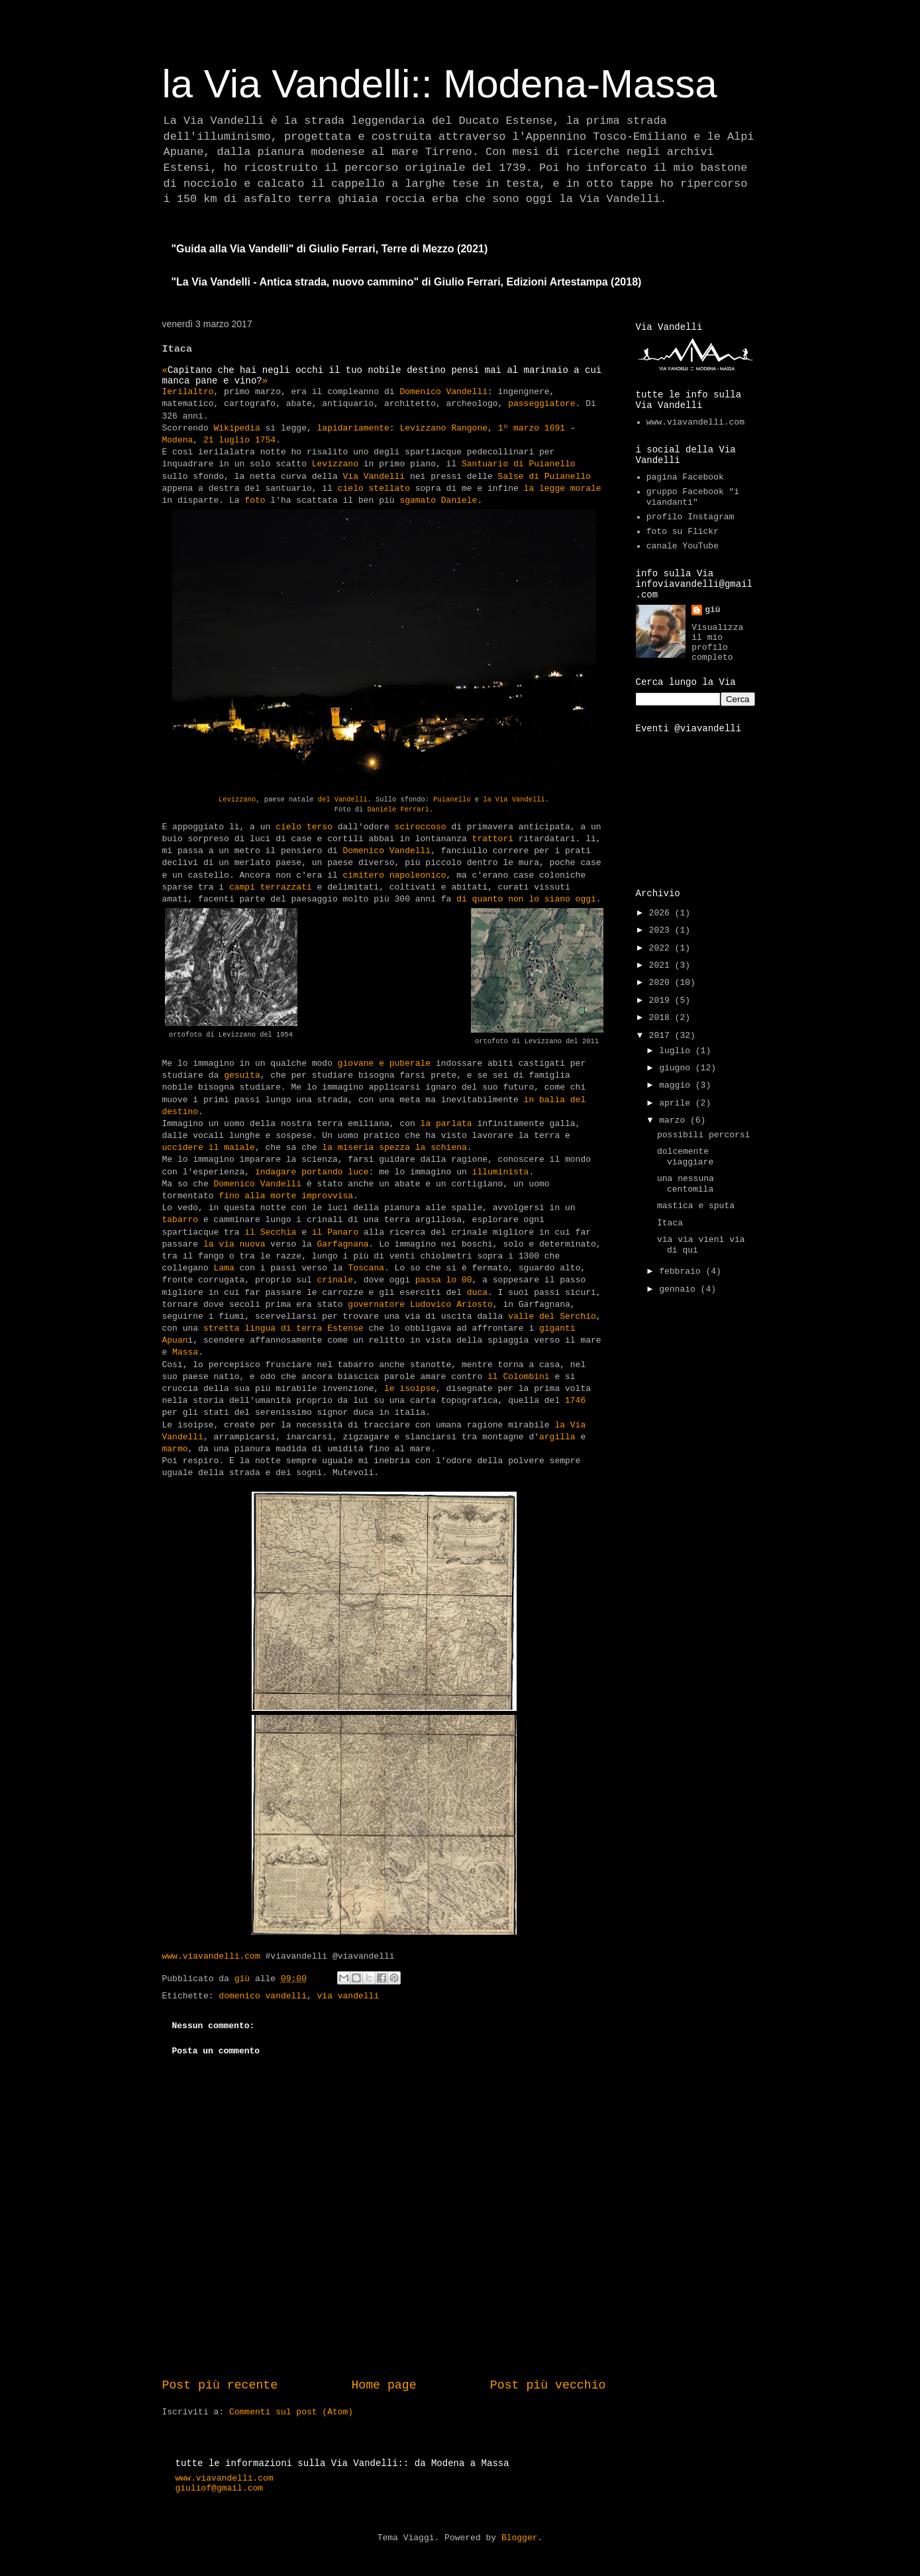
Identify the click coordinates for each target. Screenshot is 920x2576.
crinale (335, 1280)
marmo (175, 1449)
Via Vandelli (374, 477)
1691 (554, 428)
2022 (662, 948)
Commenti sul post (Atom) (291, 2412)
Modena (177, 440)
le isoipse (410, 1389)
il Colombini (518, 1377)
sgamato (417, 500)
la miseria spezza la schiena (394, 1148)
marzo (674, 1120)
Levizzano (335, 464)
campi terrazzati (270, 887)
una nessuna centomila (685, 1184)
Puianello (451, 799)
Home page (383, 2385)
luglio (677, 1051)
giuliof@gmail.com (220, 2488)
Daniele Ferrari (399, 809)
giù (712, 610)
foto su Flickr (682, 532)
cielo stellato (374, 488)
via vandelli (348, 1996)
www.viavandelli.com (211, 1956)
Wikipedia (237, 428)
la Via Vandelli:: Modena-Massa (439, 84)
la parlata (449, 1124)
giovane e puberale (384, 1063)
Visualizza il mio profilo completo (717, 642)
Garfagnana (343, 1244)
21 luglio (226, 440)
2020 (662, 983)
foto (254, 500)
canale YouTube (682, 546)
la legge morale (562, 488)
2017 (662, 1036)
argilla (557, 1437)
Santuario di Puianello (519, 464)
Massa (185, 1352)
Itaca (670, 1223)
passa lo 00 (443, 1280)
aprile (677, 1103)
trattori (492, 839)
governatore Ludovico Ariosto (420, 1305)
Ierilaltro (188, 392)
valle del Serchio (552, 1316)
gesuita (242, 1075)
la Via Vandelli (514, 799)
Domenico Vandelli (443, 392)
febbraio (682, 1271)
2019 (662, 1000)
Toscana (366, 1268)
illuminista (500, 1172)
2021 (662, 965)
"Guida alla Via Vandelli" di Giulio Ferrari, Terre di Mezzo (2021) (330, 248)
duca (477, 1293)
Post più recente (220, 2385)
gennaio (679, 1289)
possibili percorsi (703, 1135)
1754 (265, 440)
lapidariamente (353, 428)
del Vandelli (343, 799)
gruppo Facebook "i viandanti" (692, 497)
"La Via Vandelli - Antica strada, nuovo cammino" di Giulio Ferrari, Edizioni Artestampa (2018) (407, 281)
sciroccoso (420, 827)
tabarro (180, 1220)
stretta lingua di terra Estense (283, 1328)
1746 (575, 1401)
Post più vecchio (548, 2385)
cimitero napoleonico (394, 875)
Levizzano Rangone (443, 428)
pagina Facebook (685, 477)
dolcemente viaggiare (685, 1157)
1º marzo (518, 428)
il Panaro (335, 1232)
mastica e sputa (696, 1206)
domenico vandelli (263, 1996)
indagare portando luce (312, 1172)
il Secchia (270, 1232)
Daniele (459, 500)
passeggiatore (541, 404)
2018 (662, 1018)
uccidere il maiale (208, 1148)
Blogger (519, 2538)
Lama (224, 1268)
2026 (662, 913)
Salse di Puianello (544, 477)
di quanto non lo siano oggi (526, 899)
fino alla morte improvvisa (286, 1196)
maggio (677, 1085)
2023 (662, 930)
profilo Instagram (690, 517)
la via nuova (234, 1244)
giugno (677, 1068)
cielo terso (304, 827)
